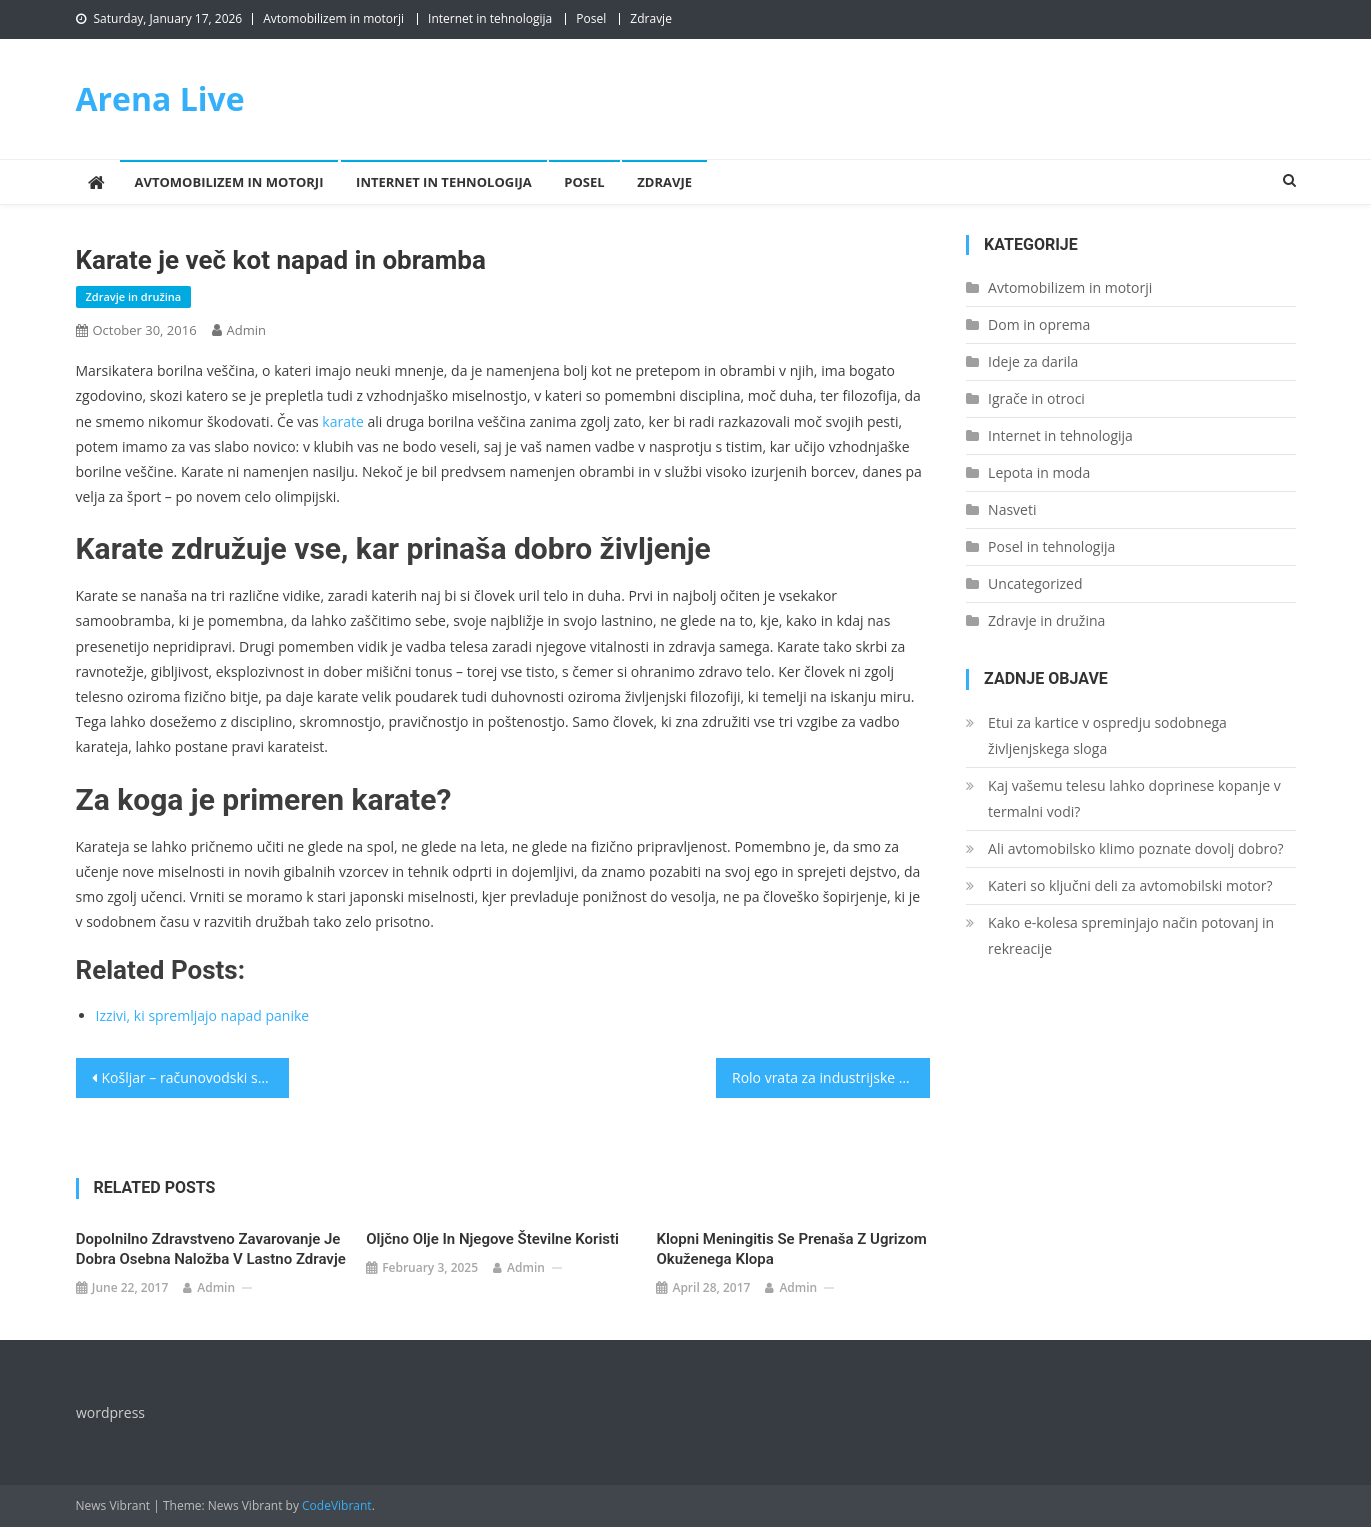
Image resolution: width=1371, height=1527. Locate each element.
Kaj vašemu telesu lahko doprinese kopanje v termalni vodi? (1134, 798)
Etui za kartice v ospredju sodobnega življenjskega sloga (1107, 735)
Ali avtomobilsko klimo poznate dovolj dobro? (1136, 848)
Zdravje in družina (134, 296)
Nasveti (1012, 509)
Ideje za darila (1033, 361)
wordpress (110, 1412)
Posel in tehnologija (1051, 546)
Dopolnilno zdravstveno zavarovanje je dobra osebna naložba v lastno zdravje (211, 1249)
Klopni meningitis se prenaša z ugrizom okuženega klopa (791, 1249)
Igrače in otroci (1036, 398)
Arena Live (160, 98)
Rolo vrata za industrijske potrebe (831, 1077)
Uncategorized (1035, 583)
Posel (591, 18)
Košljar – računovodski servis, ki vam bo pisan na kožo (196, 1077)
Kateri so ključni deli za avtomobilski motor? (1130, 885)
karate (343, 421)
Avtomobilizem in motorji (333, 18)
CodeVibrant (337, 1505)
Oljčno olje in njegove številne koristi (492, 1239)
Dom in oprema (1039, 324)
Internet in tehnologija (490, 18)
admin (246, 330)
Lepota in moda (1039, 472)
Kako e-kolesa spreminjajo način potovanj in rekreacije (1131, 935)
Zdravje (651, 18)
